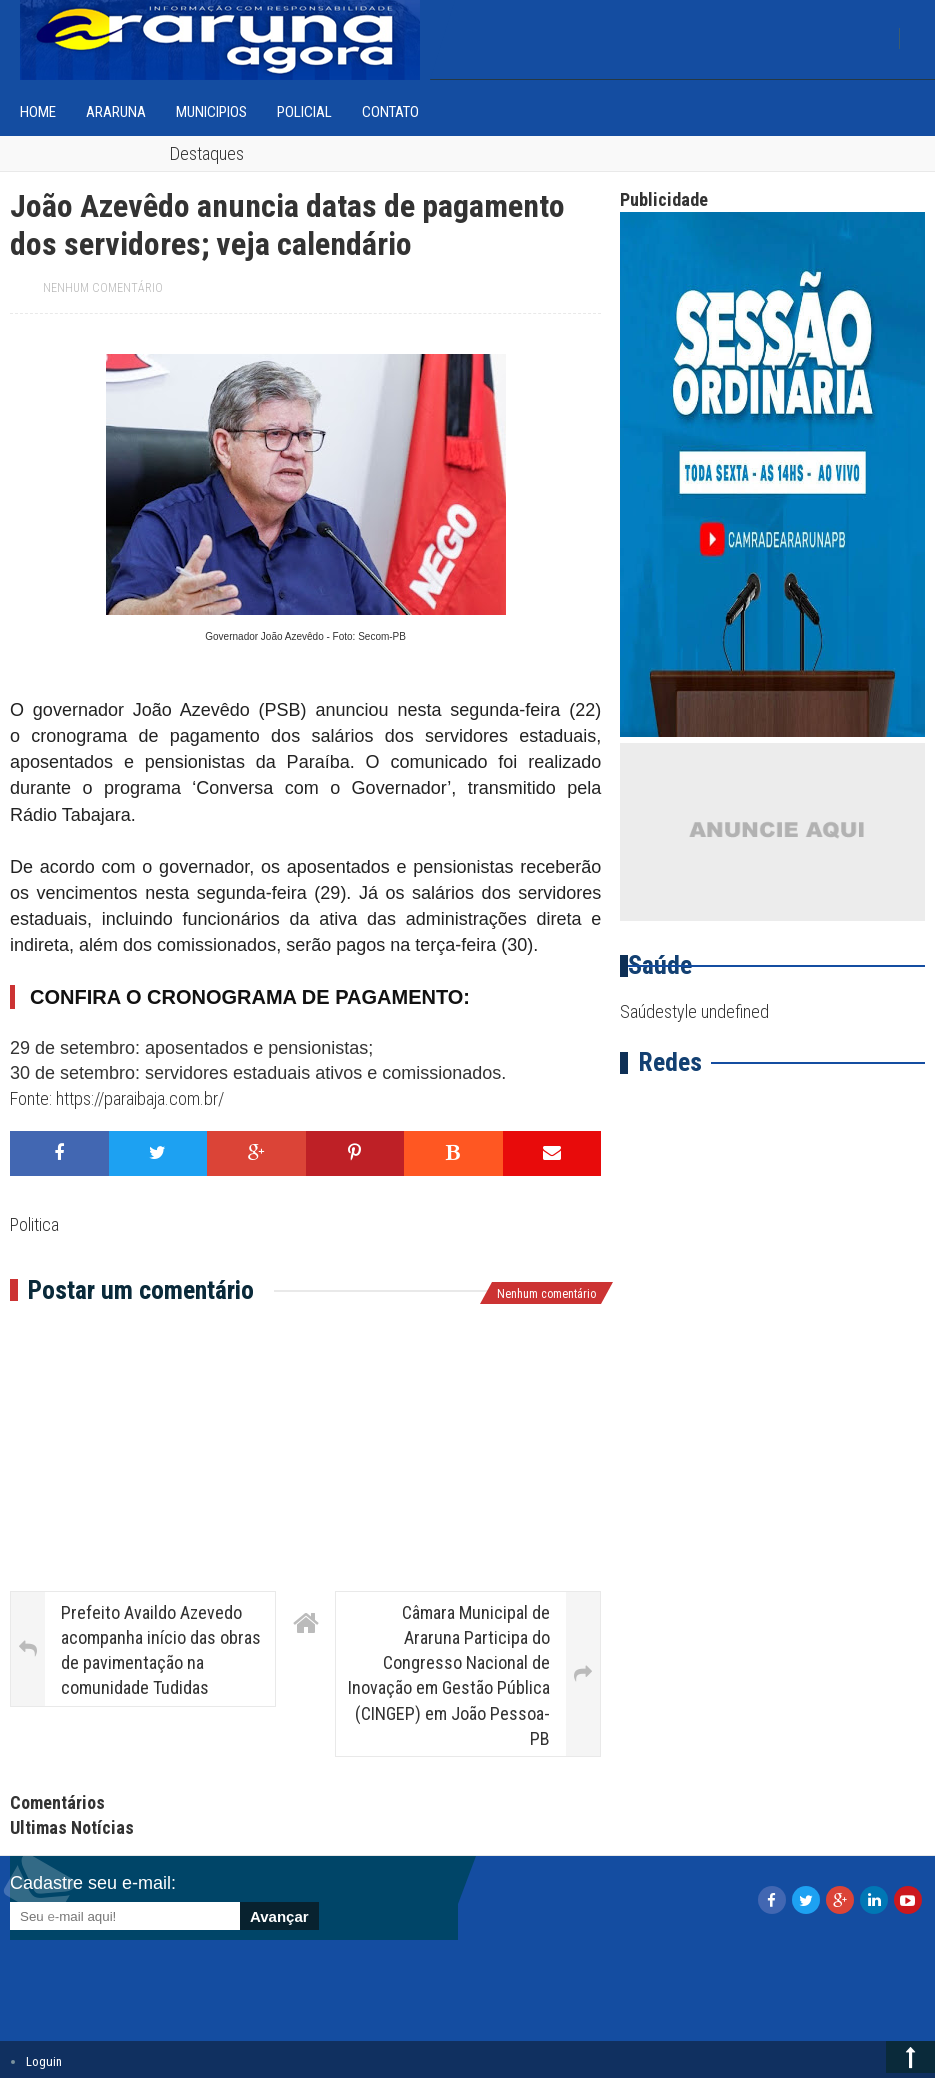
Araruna (116, 112)
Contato (390, 112)
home (38, 112)
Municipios (211, 112)
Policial (304, 112)
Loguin (44, 2061)
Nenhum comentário (103, 288)
